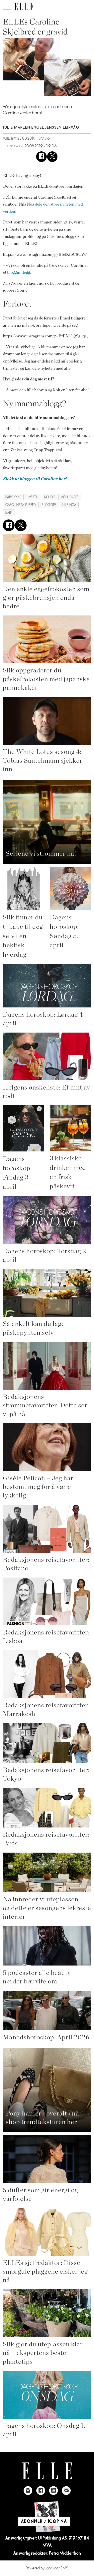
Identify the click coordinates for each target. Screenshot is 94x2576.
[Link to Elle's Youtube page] (53, 2490)
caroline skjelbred (20, 505)
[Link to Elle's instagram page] (28, 2490)
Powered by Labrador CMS (47, 2568)
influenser (70, 497)
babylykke (13, 497)
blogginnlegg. (19, 272)
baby (9, 512)
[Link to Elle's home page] (47, 2470)
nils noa (69, 505)
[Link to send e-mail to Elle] (66, 2490)
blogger (49, 505)
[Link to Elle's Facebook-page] (40, 2490)
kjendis (49, 497)
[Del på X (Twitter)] (52, 156)
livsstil (33, 497)
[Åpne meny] (6, 6)
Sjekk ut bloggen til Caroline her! (34, 479)
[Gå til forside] (23, 6)
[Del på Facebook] (41, 156)
